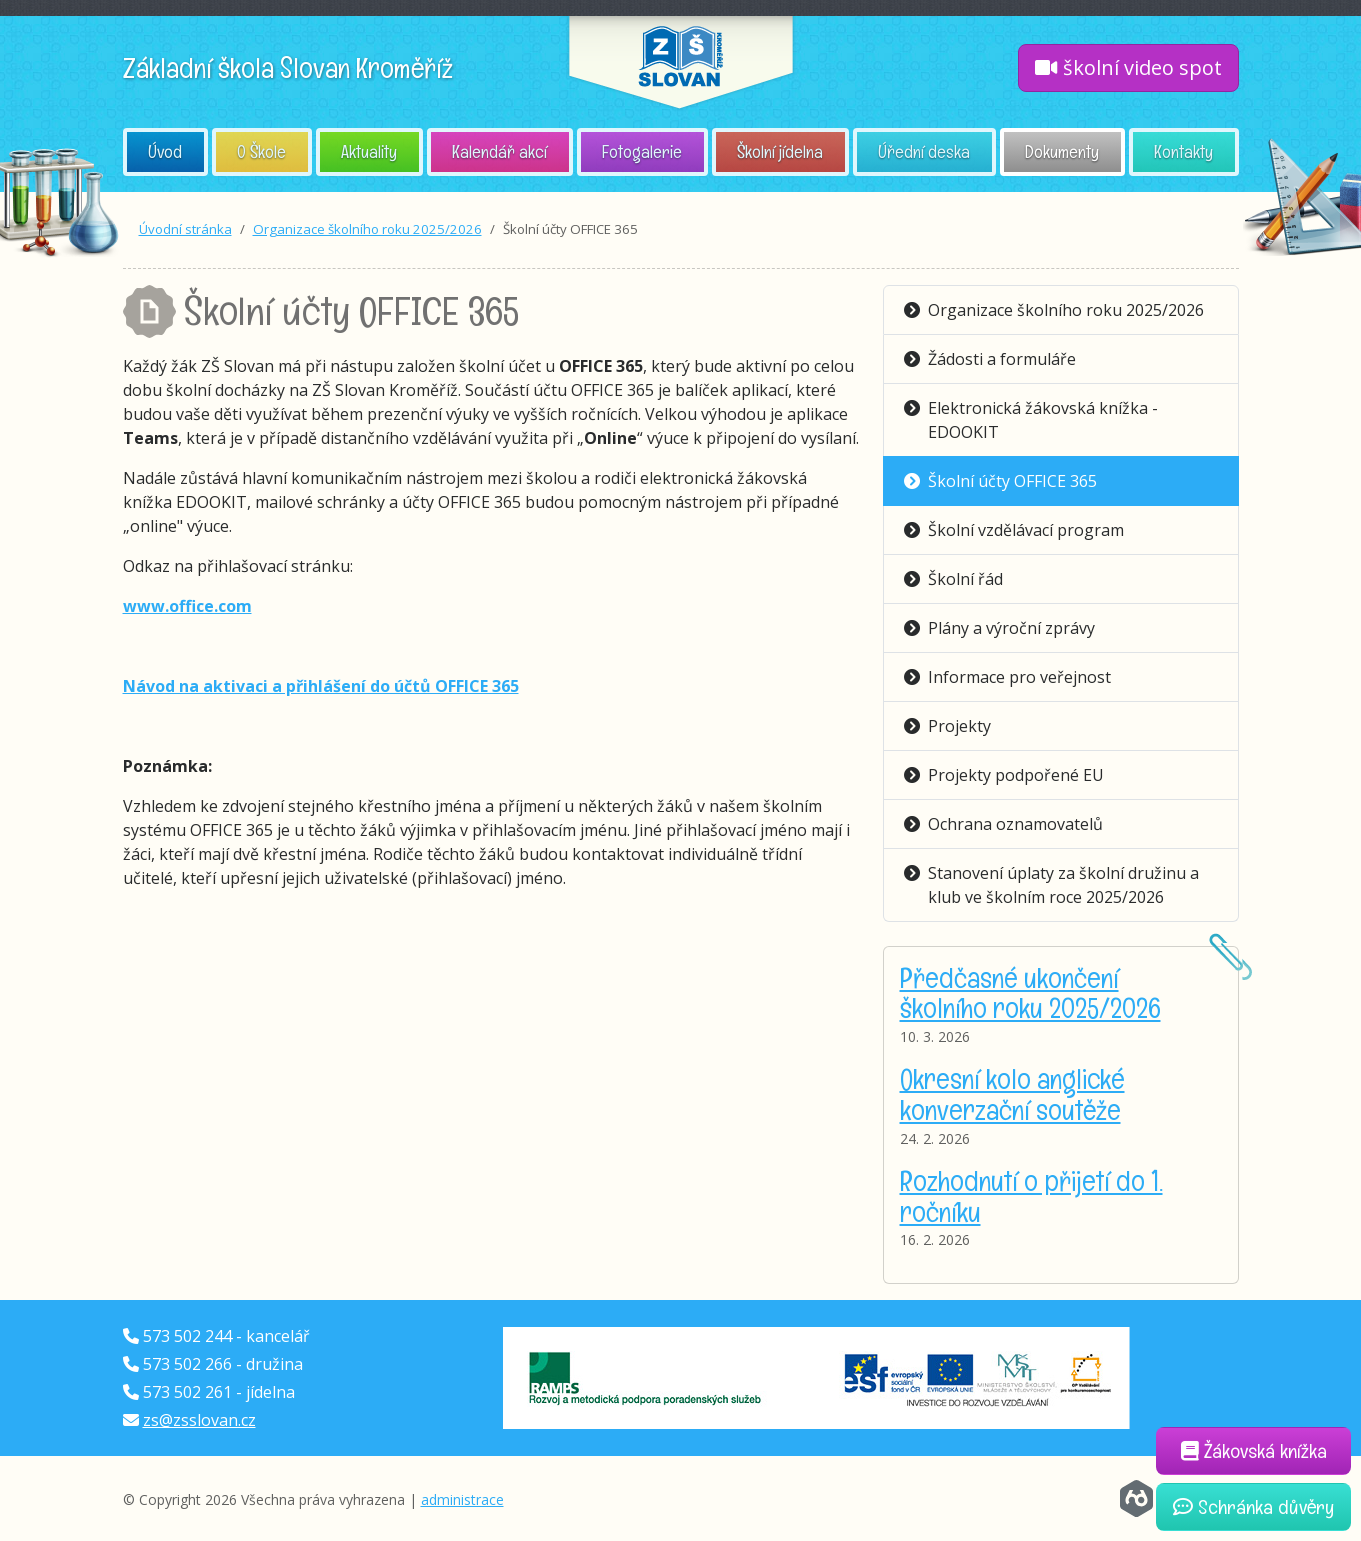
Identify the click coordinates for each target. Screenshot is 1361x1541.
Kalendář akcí (499, 151)
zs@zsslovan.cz (199, 1420)
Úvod (165, 151)
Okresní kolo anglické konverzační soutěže (1012, 1094)
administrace (462, 1499)
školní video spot (1128, 67)
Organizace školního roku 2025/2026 (367, 229)
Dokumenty (1062, 151)
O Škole (261, 151)
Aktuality (369, 151)
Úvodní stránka (185, 229)
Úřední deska (924, 151)
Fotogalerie (642, 151)
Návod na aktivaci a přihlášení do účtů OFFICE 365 (321, 686)
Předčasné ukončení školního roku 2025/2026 (1030, 993)
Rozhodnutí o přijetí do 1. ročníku (1031, 1196)
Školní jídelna (780, 151)
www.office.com (187, 606)
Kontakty (1183, 151)
